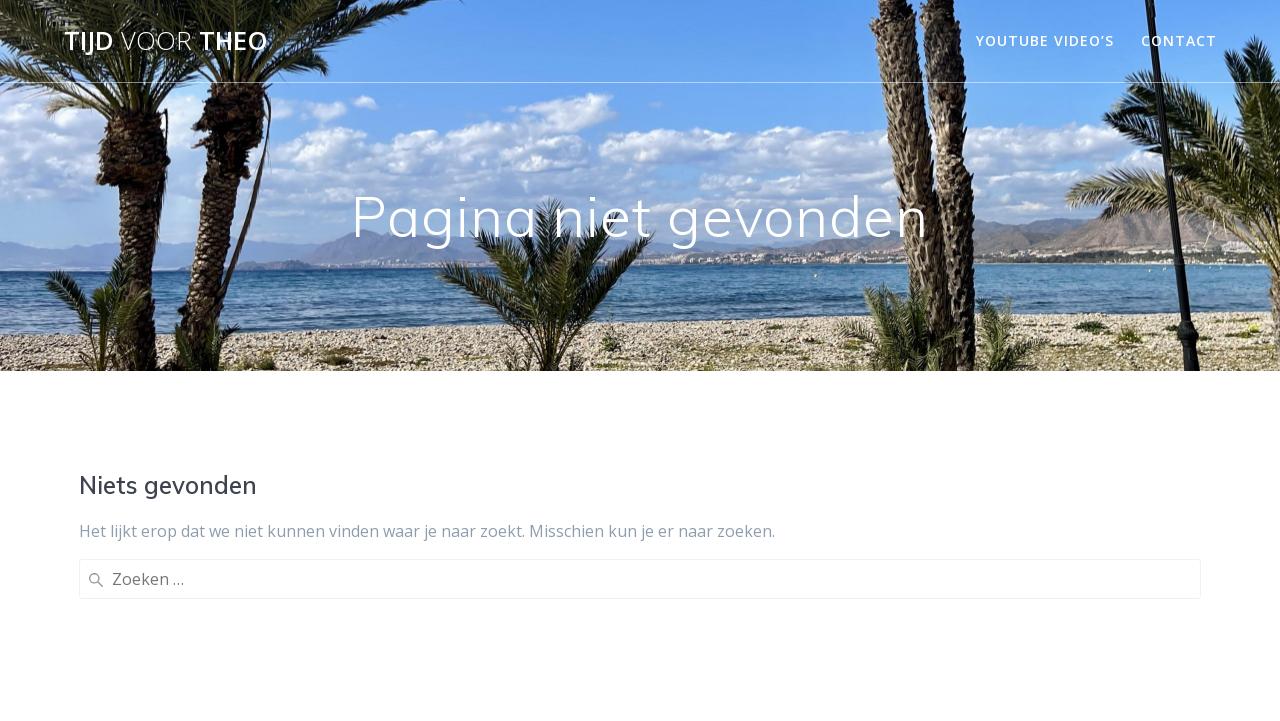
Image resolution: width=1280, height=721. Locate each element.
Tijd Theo (166, 41)
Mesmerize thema (853, 670)
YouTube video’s (1045, 40)
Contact (1179, 40)
